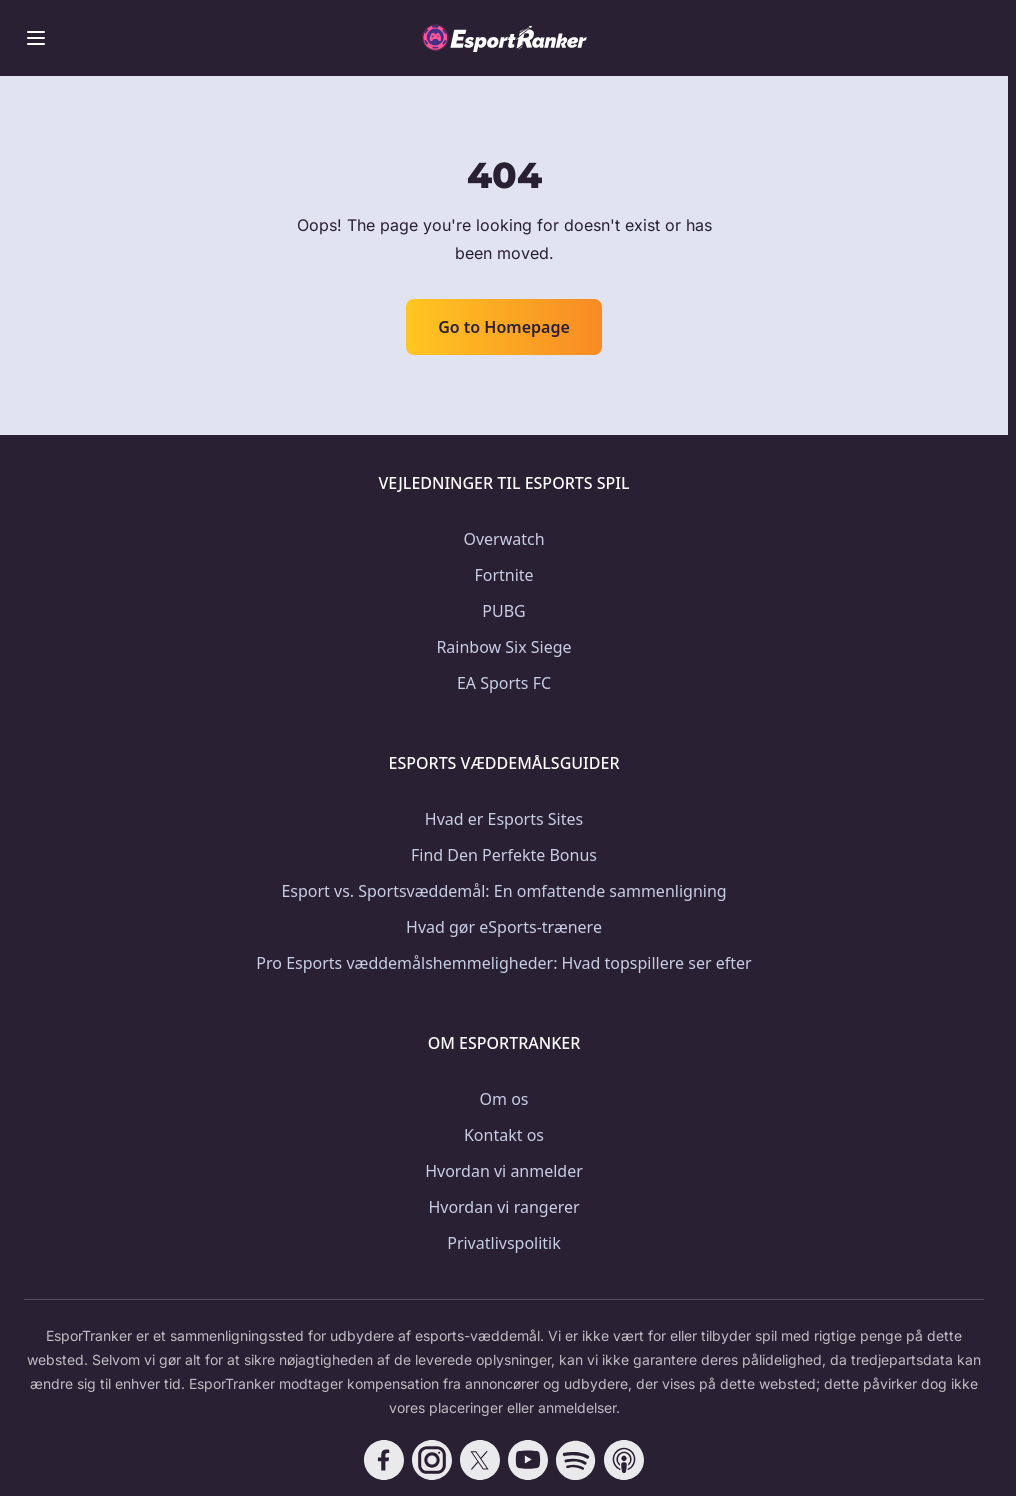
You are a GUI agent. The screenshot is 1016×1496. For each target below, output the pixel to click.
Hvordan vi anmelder (504, 1171)
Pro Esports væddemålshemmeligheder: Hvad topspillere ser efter (503, 963)
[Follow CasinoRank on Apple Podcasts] (624, 1460)
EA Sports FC (504, 683)
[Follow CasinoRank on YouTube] (528, 1460)
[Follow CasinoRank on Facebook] (384, 1460)
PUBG (503, 611)
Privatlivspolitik (504, 1243)
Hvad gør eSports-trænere (504, 927)
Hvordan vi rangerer (503, 1207)
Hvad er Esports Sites (504, 819)
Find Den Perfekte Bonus (504, 855)
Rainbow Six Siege (503, 647)
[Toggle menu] (36, 38)
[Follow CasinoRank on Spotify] (576, 1460)
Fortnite (503, 575)
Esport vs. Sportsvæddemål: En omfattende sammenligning (503, 891)
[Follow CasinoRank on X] (480, 1460)
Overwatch (503, 539)
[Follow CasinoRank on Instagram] (432, 1460)
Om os (504, 1099)
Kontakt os (504, 1135)
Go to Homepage (504, 327)
